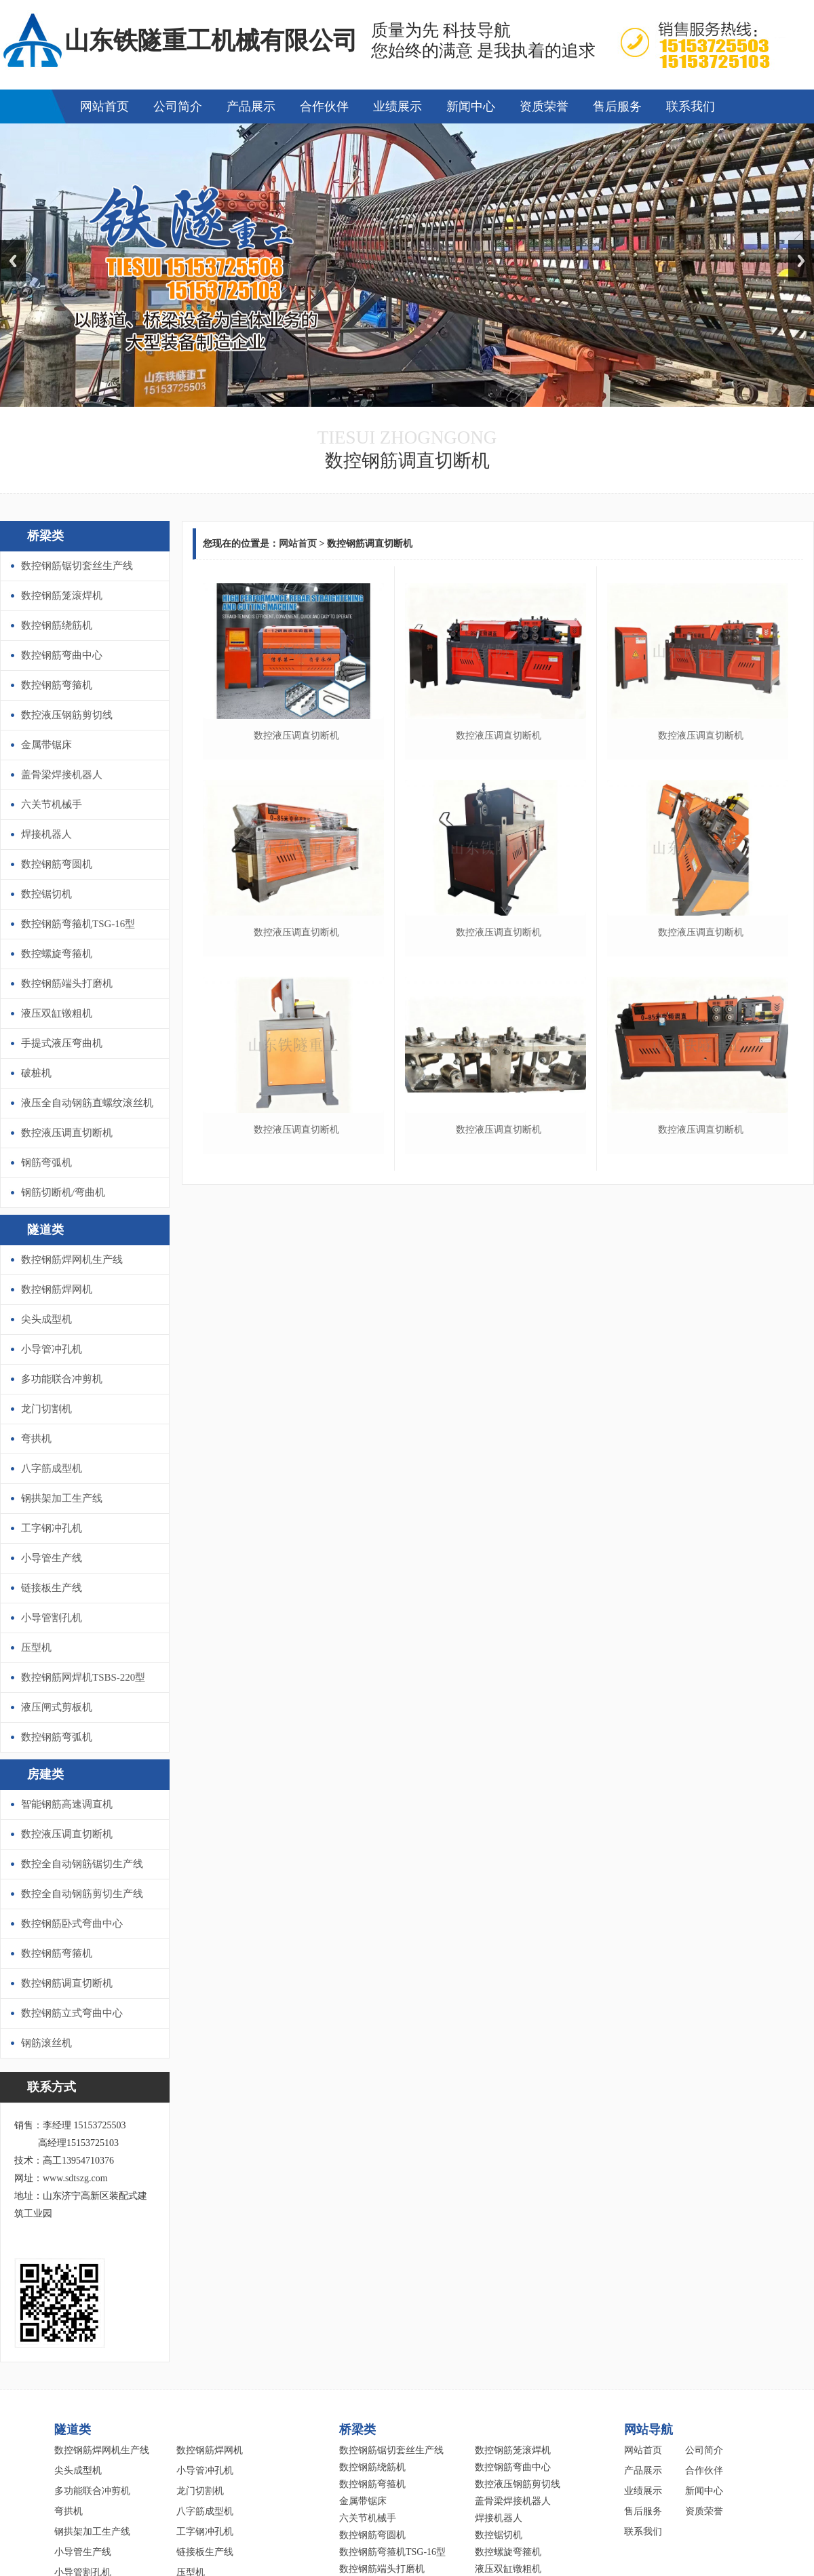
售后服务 (617, 106)
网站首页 (104, 106)
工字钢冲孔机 (51, 1528)
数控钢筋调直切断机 (67, 1983)
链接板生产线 (51, 1587)
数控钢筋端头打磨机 (67, 983)
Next (801, 260)
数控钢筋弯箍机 (56, 685)
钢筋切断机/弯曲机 (63, 1192)
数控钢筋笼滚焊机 (61, 595)
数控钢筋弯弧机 (56, 1737)
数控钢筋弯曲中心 (61, 655)
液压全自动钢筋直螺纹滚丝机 (87, 1102)
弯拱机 (36, 1438)
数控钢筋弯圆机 (56, 864)
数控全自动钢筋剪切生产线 (82, 1893)
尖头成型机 (46, 1319)
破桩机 (36, 1073)
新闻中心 (470, 106)
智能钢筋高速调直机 (67, 1804)
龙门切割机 (46, 1408)
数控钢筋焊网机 (56, 1289)
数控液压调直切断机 (67, 1132)
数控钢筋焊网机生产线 (72, 1259)
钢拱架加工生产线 (61, 1498)
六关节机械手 (51, 804)
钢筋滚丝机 (46, 2042)
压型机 (36, 1647)
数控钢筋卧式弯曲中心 (72, 1923)
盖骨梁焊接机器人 (61, 774)
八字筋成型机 (51, 1468)
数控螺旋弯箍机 (56, 953)
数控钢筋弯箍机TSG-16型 (78, 923)
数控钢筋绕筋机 (56, 625)
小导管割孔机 (51, 1617)
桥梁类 (45, 536)
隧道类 (45, 1229)
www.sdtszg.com (75, 2178)
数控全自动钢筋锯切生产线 (82, 1863)
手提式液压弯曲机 (61, 1043)
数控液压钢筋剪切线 (67, 714)
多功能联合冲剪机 (61, 1378)
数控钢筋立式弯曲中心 (72, 2013)
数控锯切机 (46, 894)
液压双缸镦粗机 (56, 1013)
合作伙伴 (324, 106)
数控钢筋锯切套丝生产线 (77, 565)
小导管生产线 (51, 1558)
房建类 (45, 1774)
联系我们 (690, 106)
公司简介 (177, 106)
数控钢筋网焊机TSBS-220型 (83, 1677)
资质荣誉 (544, 106)
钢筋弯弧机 (46, 1162)
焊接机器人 (46, 834)
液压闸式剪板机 (56, 1707)
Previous (13, 260)
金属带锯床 (46, 744)
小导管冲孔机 (51, 1349)
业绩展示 (397, 106)
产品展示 (251, 106)
